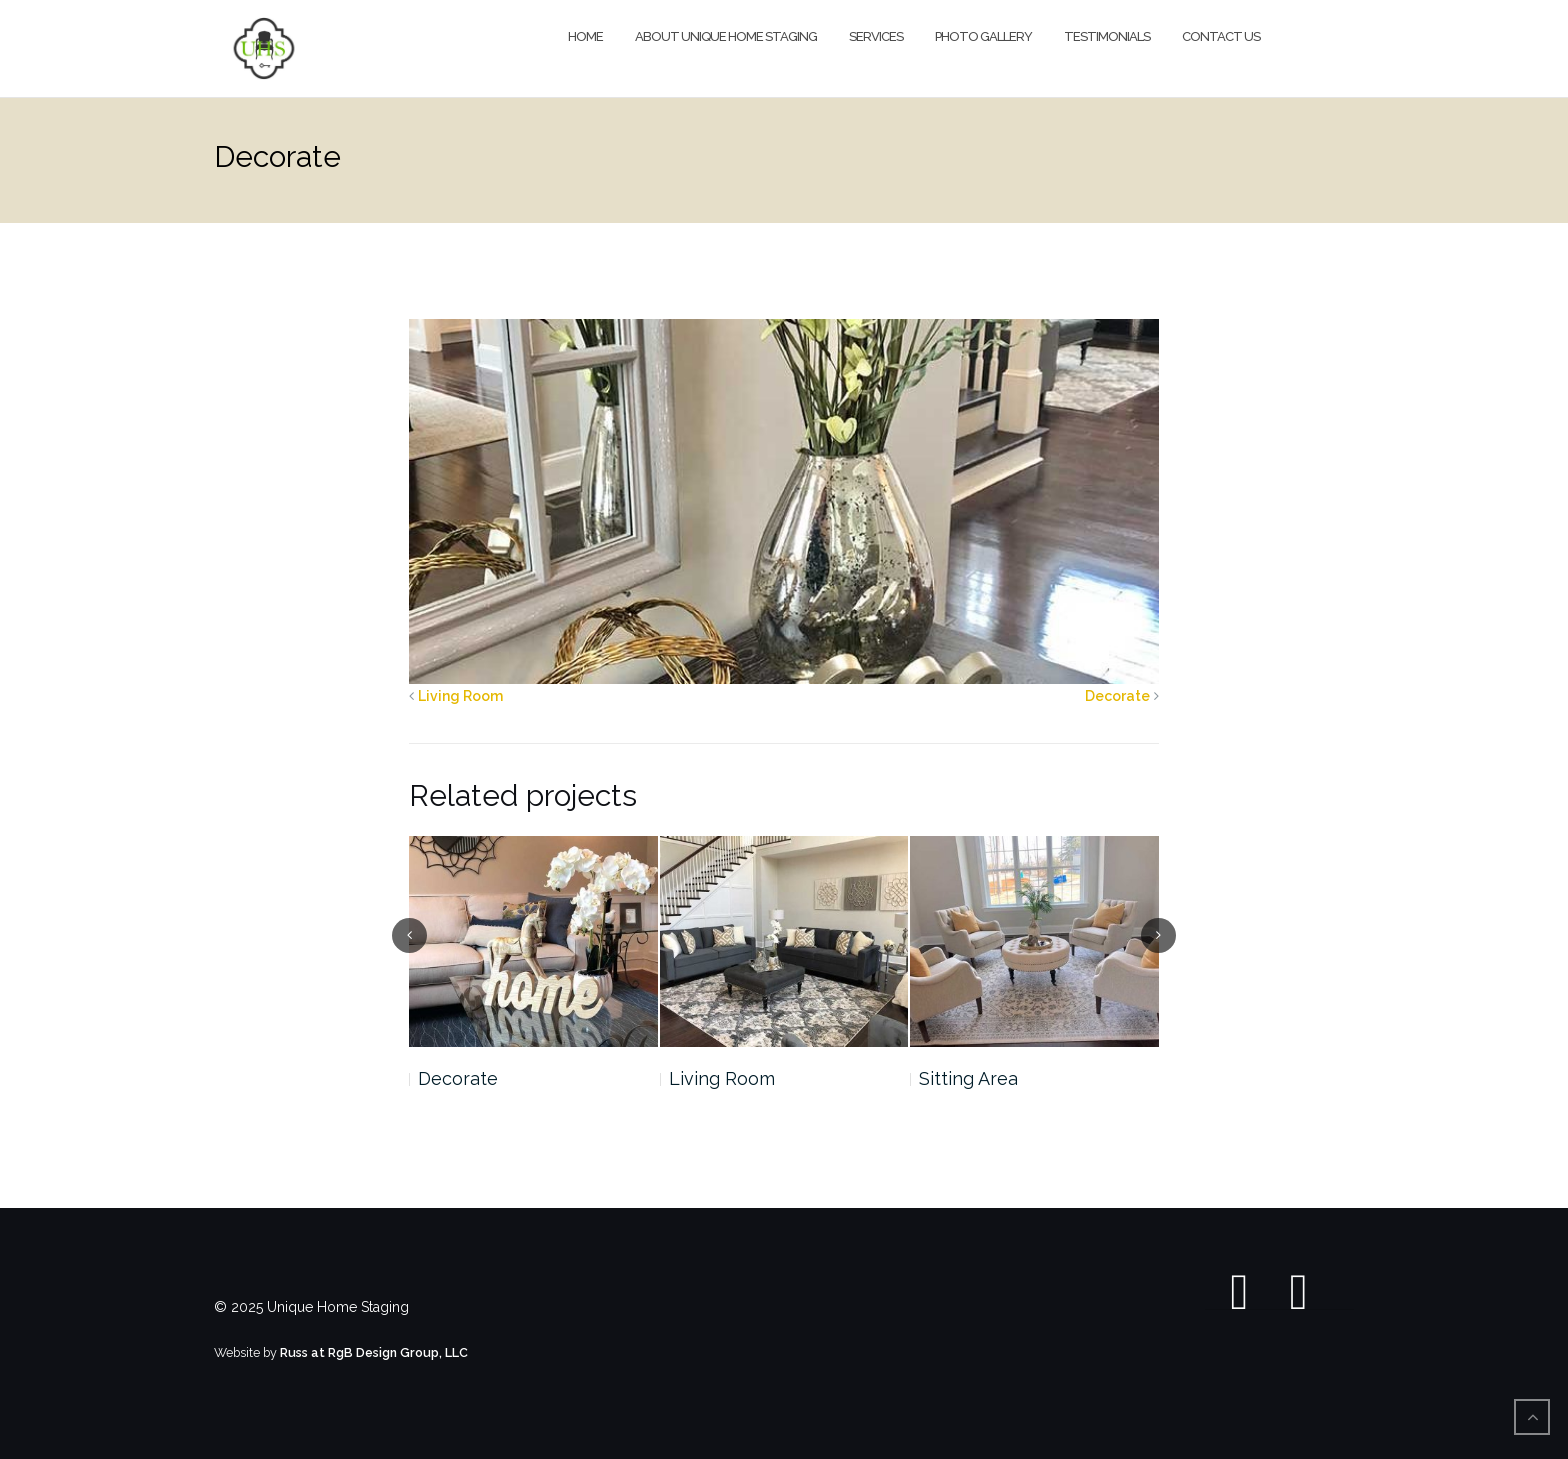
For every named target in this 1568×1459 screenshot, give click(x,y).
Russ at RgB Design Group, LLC (374, 1352)
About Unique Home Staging (726, 36)
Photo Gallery (983, 36)
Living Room (460, 696)
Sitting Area (968, 1078)
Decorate (1117, 696)
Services (876, 36)
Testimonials (1107, 36)
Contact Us (1221, 36)
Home (585, 36)
